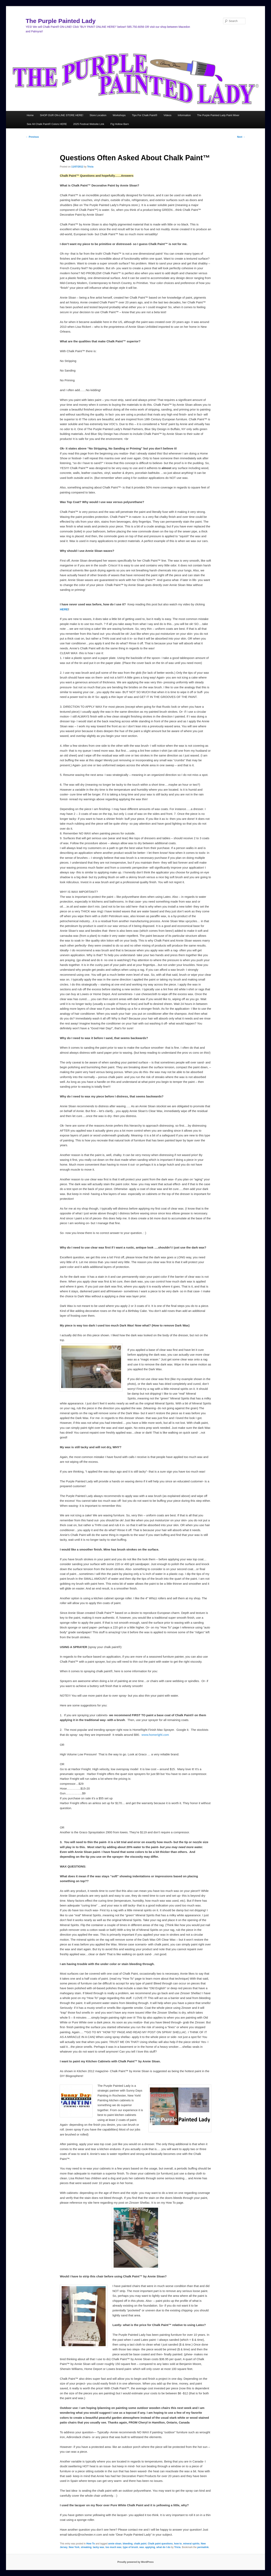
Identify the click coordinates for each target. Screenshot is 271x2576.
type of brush (130, 2547)
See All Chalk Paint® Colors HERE (47, 124)
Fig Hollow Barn (120, 124)
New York (74, 2547)
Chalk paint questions (160, 2543)
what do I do (163, 2547)
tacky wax (98, 2547)
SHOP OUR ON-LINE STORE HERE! (61, 115)
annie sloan (114, 2543)
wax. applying (147, 2547)
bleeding (128, 2543)
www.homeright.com (155, 1735)
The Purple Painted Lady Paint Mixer (218, 115)
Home (30, 115)
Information (184, 115)
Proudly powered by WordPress (135, 2562)
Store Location (98, 115)
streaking (86, 2547)
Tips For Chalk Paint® (144, 115)
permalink (203, 2547)
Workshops (119, 115)
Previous (32, 137)
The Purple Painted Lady (61, 21)
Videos (167, 115)
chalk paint (140, 2543)
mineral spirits (191, 2543)
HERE (64, 609)
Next (241, 137)
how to (178, 2543)
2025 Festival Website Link (88, 124)
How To (90, 2543)
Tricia (90, 166)
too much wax (114, 2547)
